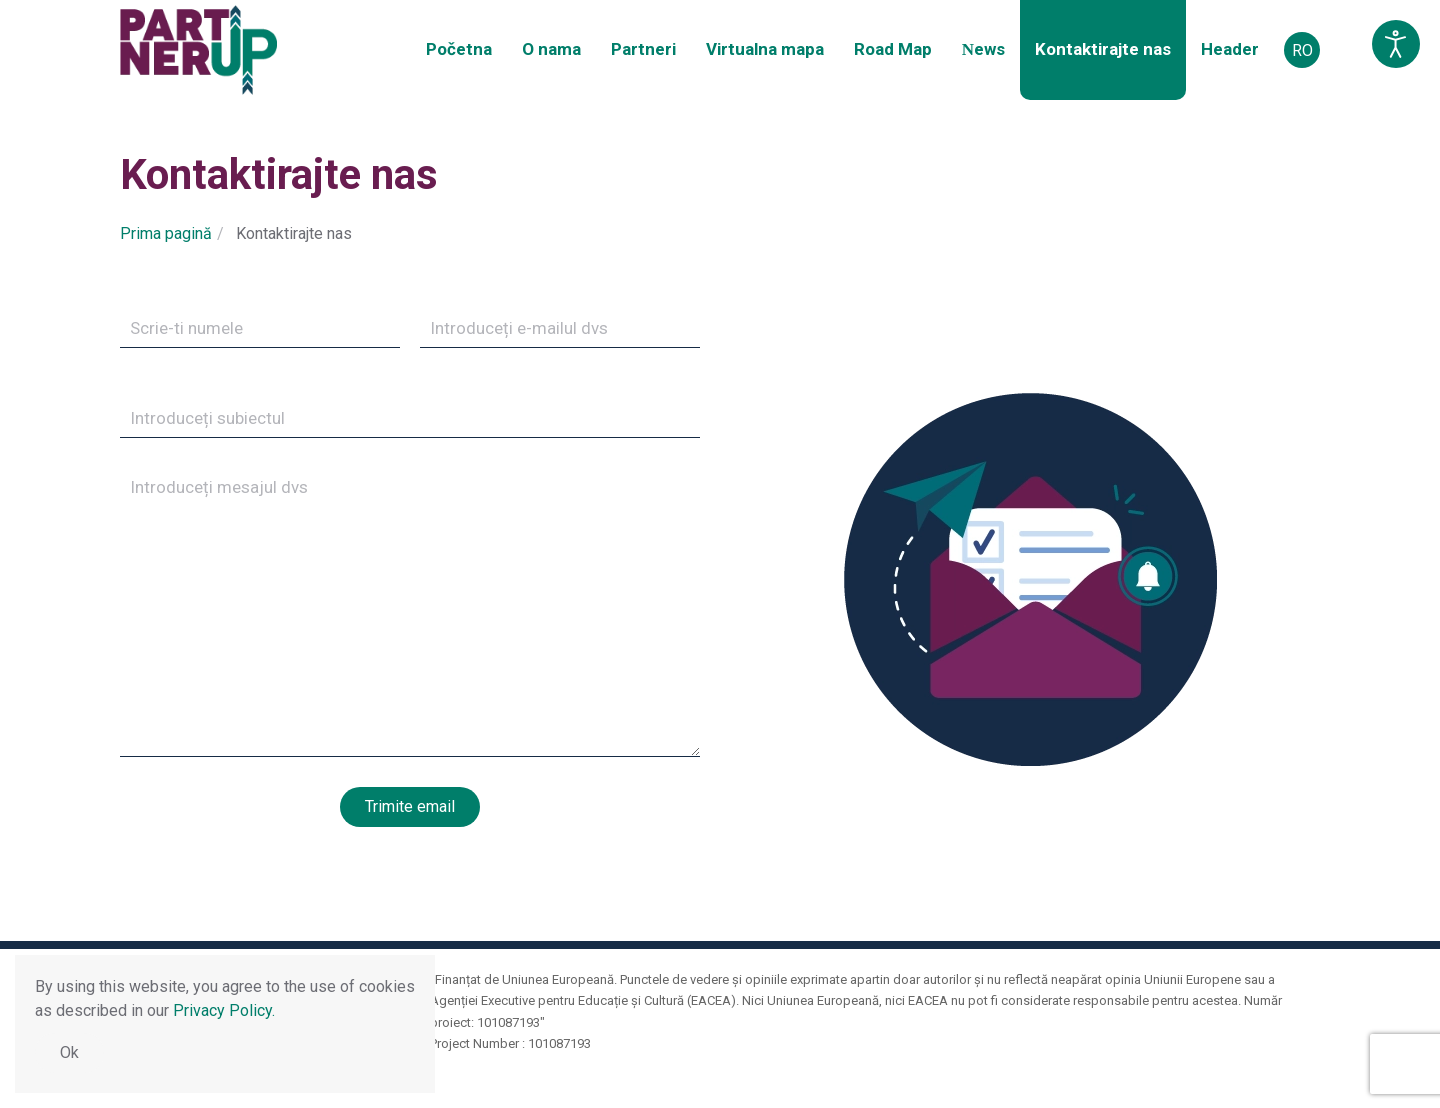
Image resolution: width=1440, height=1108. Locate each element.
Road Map (893, 49)
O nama (551, 49)
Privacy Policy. (224, 1010)
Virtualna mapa (765, 49)
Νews (983, 49)
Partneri (643, 49)
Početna (459, 49)
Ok (69, 1052)
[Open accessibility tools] (1396, 44)
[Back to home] (198, 50)
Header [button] (1230, 49)
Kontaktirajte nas (1103, 49)
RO (1302, 50)
